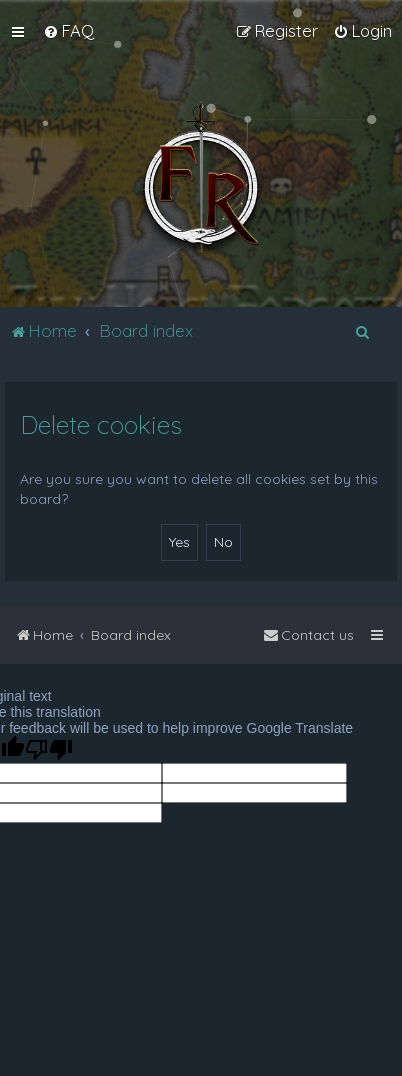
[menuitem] (68, 31)
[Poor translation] (49, 749)
